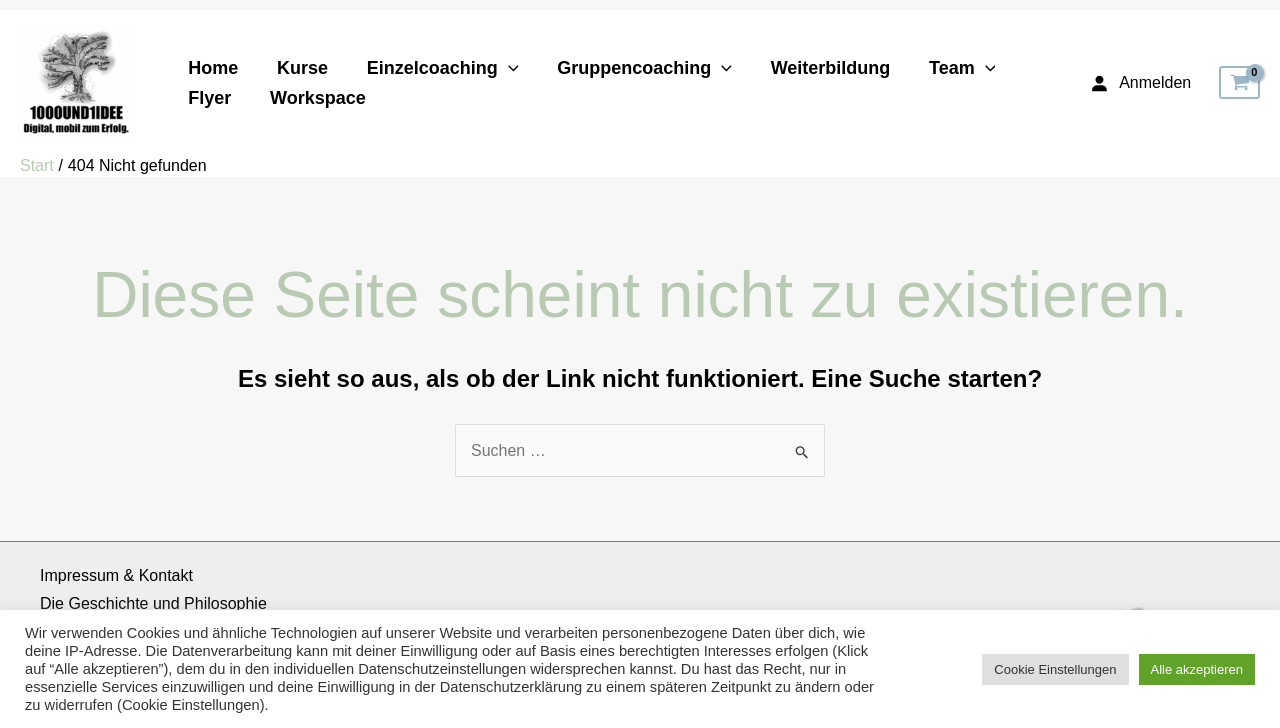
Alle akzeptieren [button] (1197, 669)
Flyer (208, 98)
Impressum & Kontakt (116, 575)
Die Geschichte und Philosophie (153, 603)
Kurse (298, 68)
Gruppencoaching (635, 68)
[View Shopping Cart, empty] (1239, 83)
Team (947, 68)
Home (212, 68)
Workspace (314, 98)
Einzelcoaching (436, 68)
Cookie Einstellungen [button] (1055, 669)
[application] (501, 68)
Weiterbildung (819, 68)
